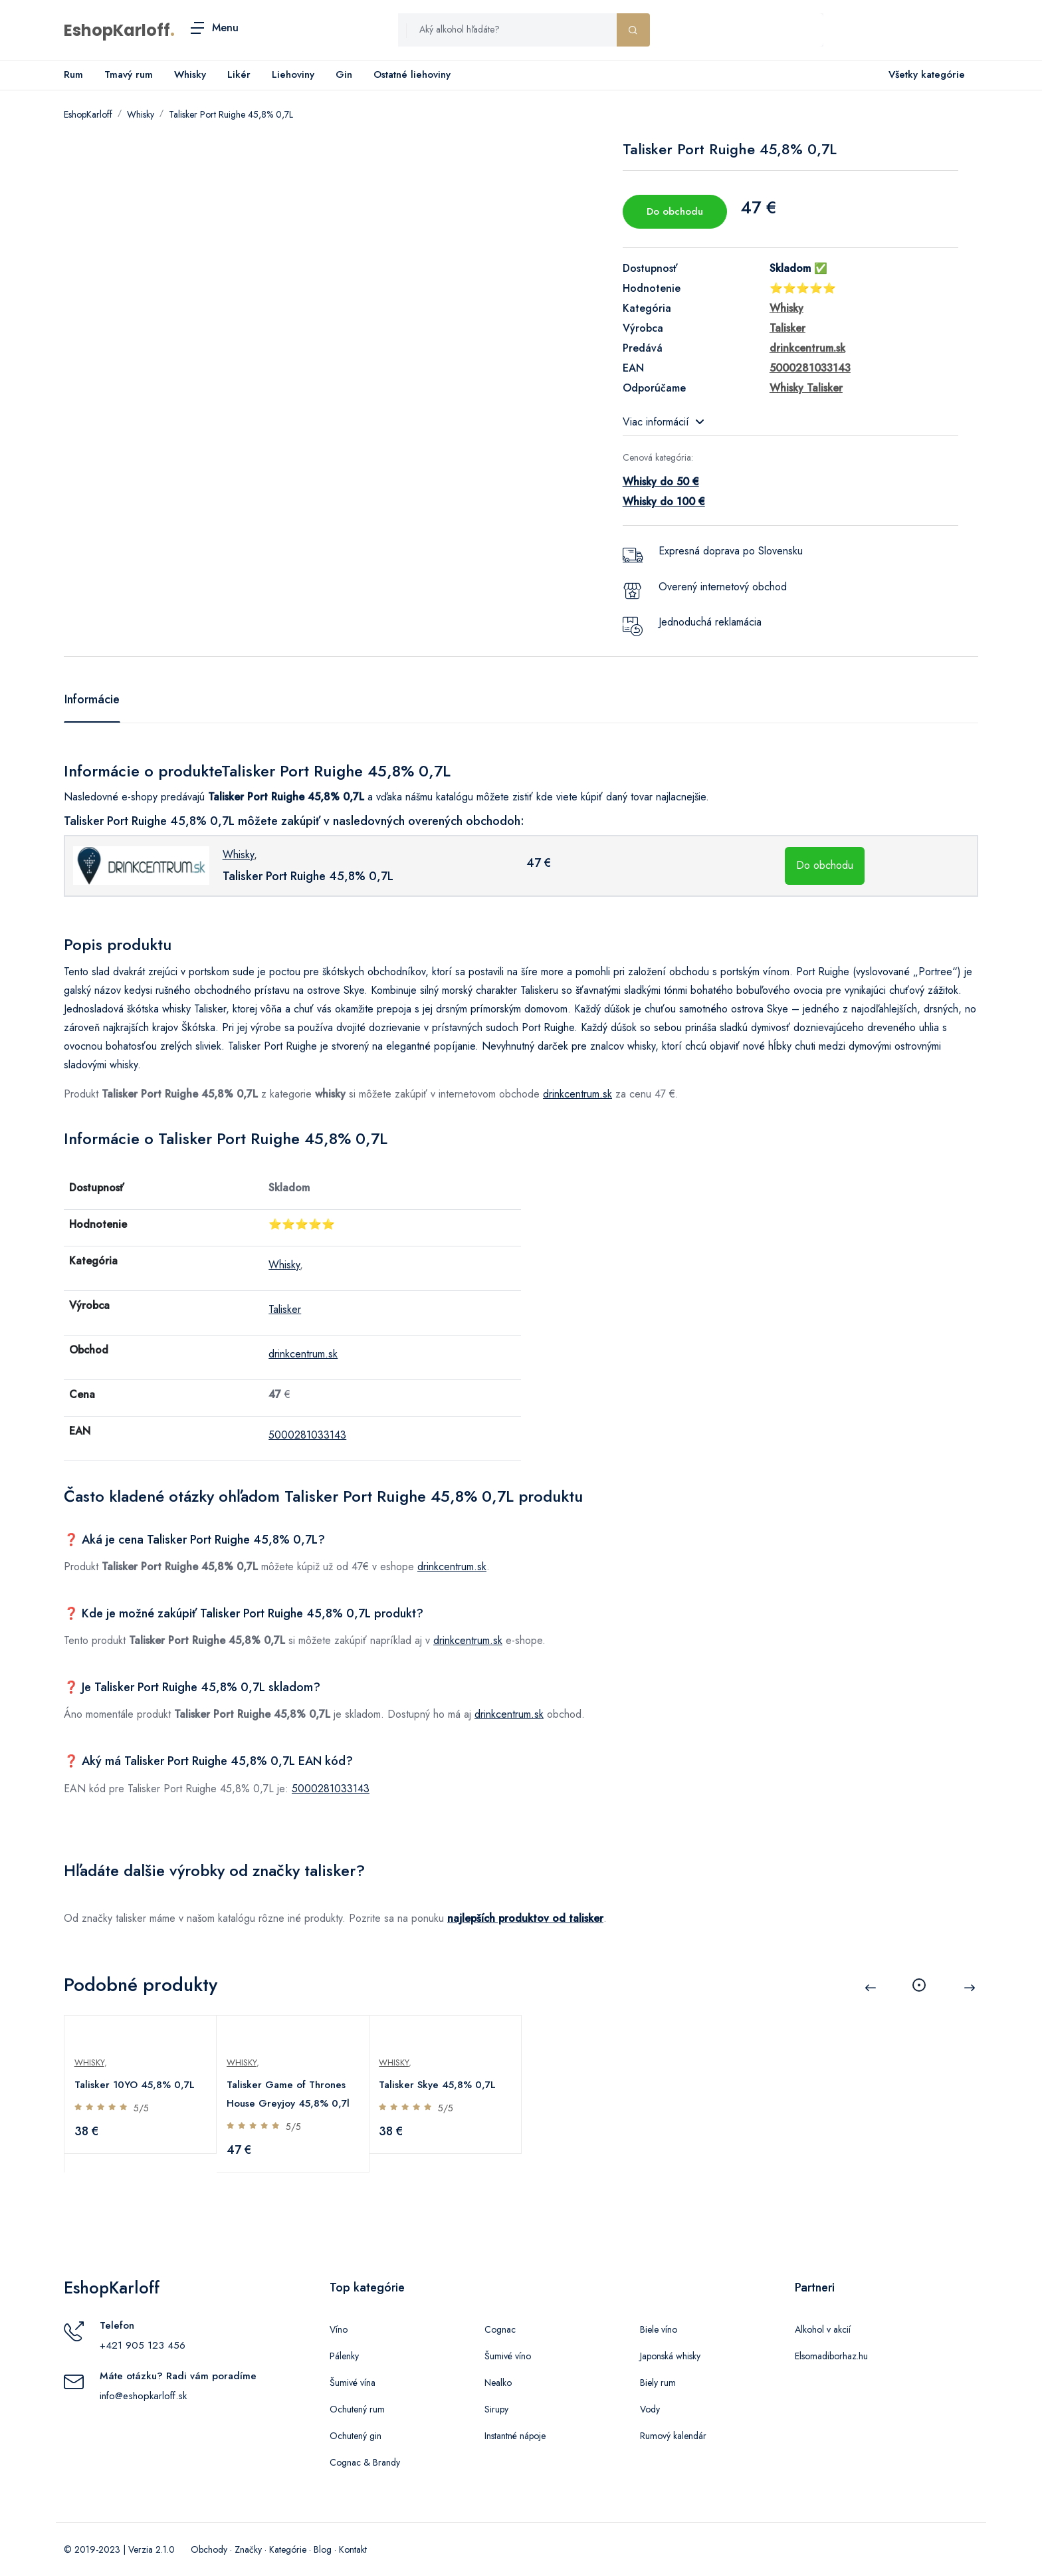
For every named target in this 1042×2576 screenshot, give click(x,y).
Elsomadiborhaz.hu (831, 2356)
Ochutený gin (355, 2435)
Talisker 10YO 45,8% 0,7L (135, 2084)
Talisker (284, 1309)
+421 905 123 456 (142, 2345)
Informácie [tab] (92, 699)
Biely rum (658, 2382)
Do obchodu (675, 211)
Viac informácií (663, 421)
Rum (73, 74)
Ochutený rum (357, 2409)
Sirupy (496, 2409)
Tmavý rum (128, 74)
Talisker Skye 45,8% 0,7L (438, 2084)
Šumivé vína (352, 2382)
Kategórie (287, 2549)
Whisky (190, 74)
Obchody (209, 2549)
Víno (339, 2329)
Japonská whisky (670, 2356)
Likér (239, 74)
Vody (650, 2409)
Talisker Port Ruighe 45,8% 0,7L (231, 114)
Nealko (498, 2382)
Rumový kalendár (673, 2435)
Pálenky (344, 2356)
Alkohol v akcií (823, 2329)
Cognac (500, 2329)
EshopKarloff (117, 30)
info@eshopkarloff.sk (143, 2396)
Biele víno (658, 2329)
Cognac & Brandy (365, 2462)
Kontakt (353, 2549)
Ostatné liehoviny (412, 74)
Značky (248, 2549)
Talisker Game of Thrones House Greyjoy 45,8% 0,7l (288, 2094)
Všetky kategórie (924, 75)
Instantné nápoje (515, 2435)
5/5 (142, 2108)
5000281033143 (307, 1435)
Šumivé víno (507, 2356)
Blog (323, 2549)
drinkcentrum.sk (577, 1094)
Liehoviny (293, 74)
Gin (344, 74)
